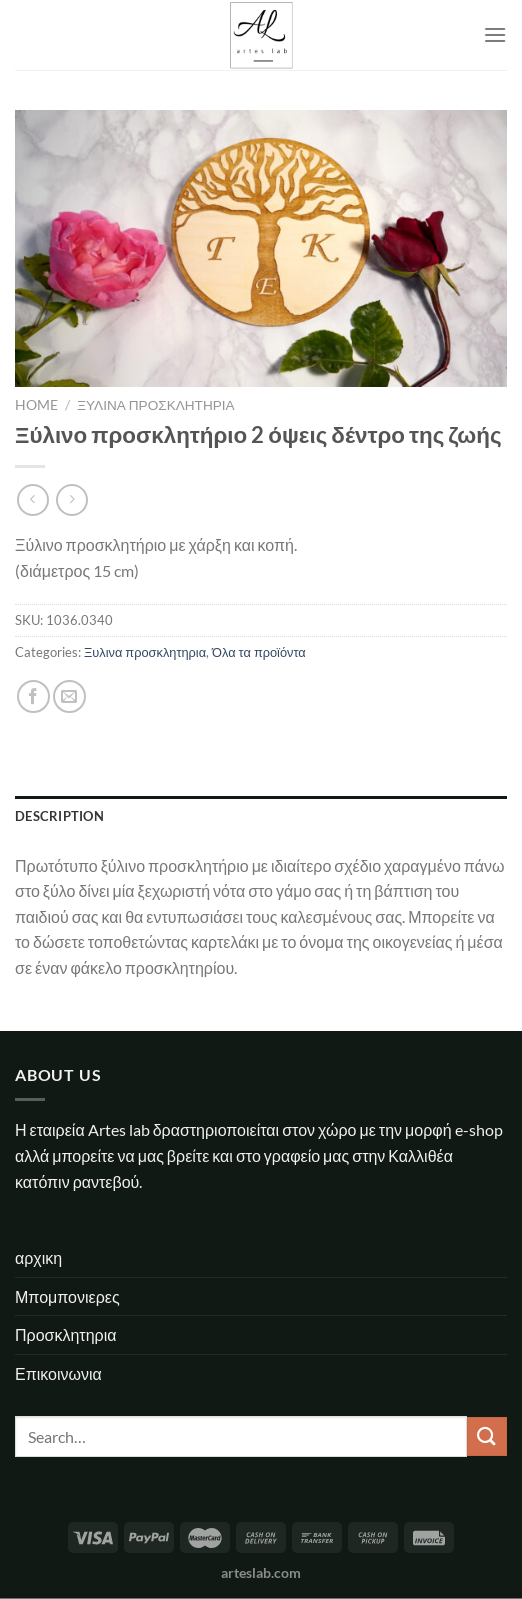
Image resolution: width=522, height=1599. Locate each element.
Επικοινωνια (58, 1373)
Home (36, 405)
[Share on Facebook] (33, 696)
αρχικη (38, 1257)
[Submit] (487, 1436)
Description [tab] (59, 816)
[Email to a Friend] (69, 696)
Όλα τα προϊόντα (259, 652)
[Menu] (495, 34)
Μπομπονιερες (67, 1296)
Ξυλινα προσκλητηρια (156, 405)
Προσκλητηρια (65, 1334)
